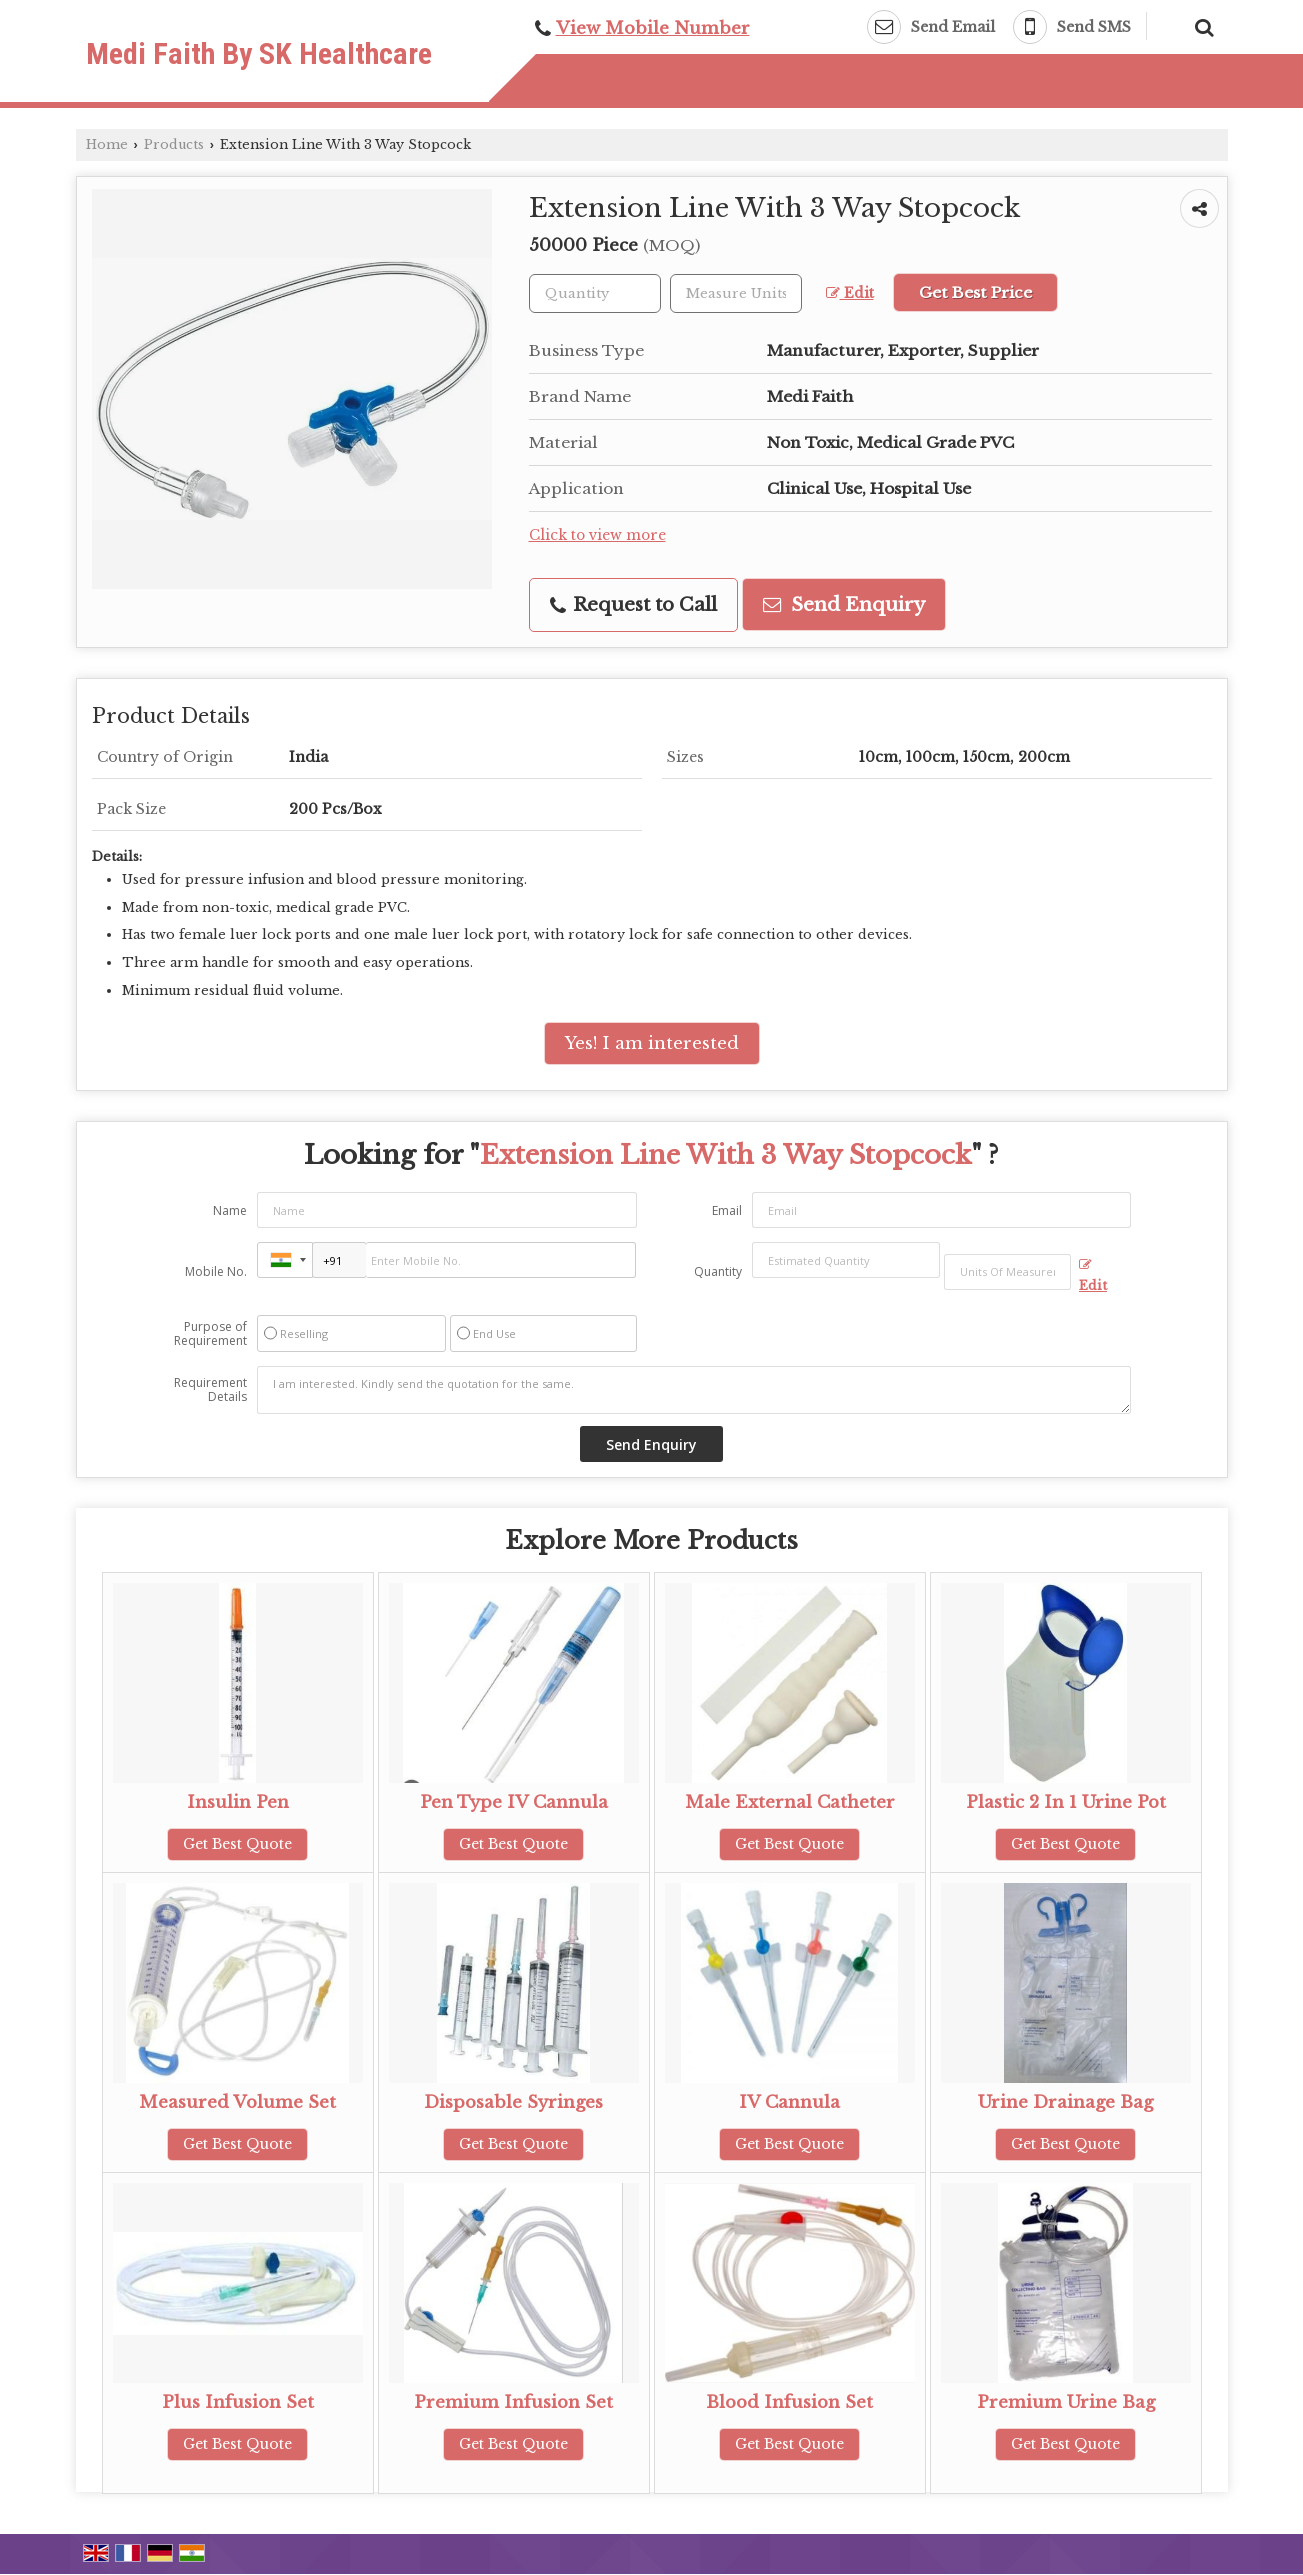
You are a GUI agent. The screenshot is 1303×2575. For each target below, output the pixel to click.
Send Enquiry (844, 604)
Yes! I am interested (652, 1043)
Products (174, 144)
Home (107, 144)
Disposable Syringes (513, 2102)
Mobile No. (216, 1271)
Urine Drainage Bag (1065, 2102)
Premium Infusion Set (513, 2402)
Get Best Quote (237, 1844)
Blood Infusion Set (789, 2402)
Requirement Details (210, 1390)
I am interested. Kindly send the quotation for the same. (694, 1390)
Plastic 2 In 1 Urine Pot (1066, 1802)
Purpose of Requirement (210, 1334)
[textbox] (736, 293)
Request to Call (633, 604)
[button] (653, 28)
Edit (850, 293)
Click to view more (597, 535)
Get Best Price (975, 292)
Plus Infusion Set (238, 2402)
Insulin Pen (238, 1802)
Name (230, 1210)
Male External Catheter (790, 1802)
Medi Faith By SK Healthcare (259, 54)
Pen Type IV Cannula (514, 1802)
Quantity (718, 1271)
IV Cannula (789, 2102)
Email (727, 1210)
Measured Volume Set (237, 2102)
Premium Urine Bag (1066, 2402)
